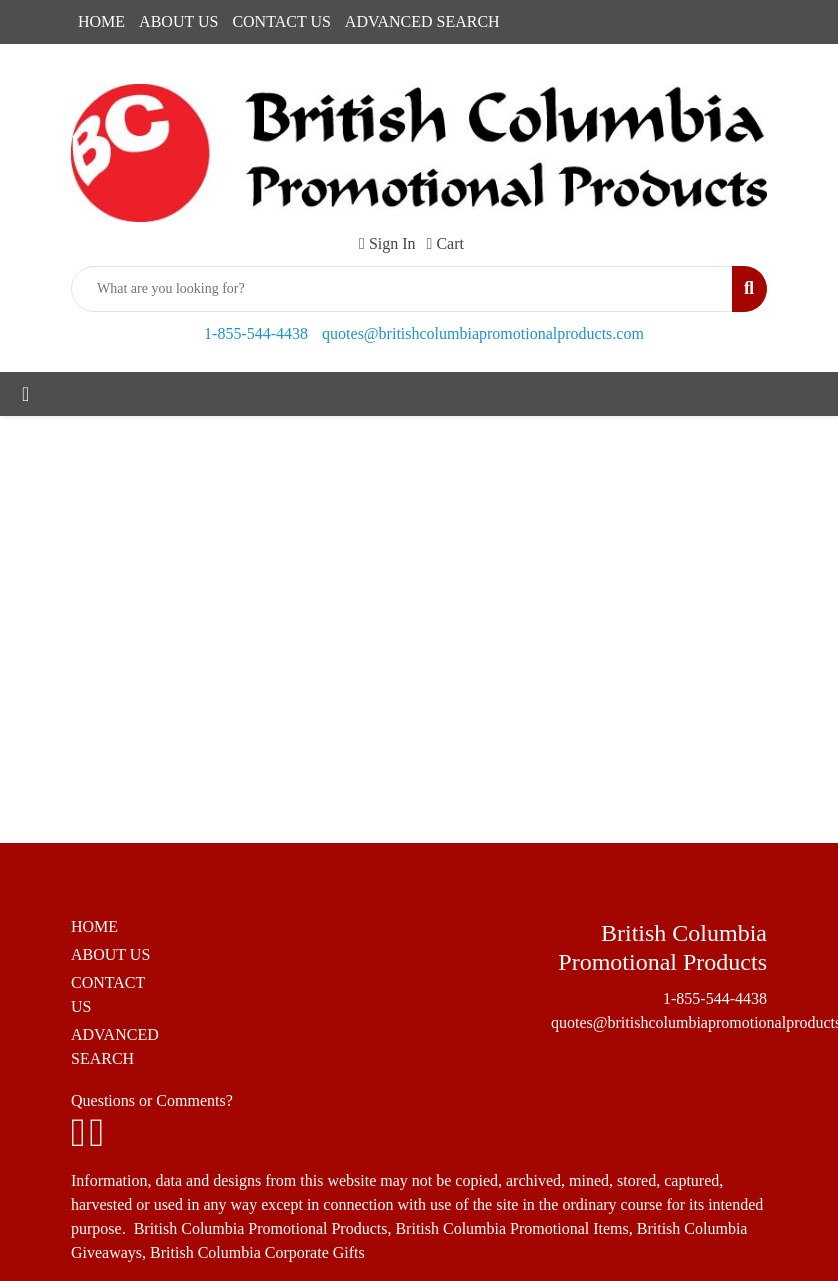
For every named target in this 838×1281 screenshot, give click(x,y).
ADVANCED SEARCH (422, 21)
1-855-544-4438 (256, 333)
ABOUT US (178, 21)
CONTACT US (281, 21)
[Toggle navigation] (25, 394)
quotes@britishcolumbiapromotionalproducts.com (483, 333)
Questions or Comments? (152, 1100)
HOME (101, 21)
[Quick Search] (402, 289)
